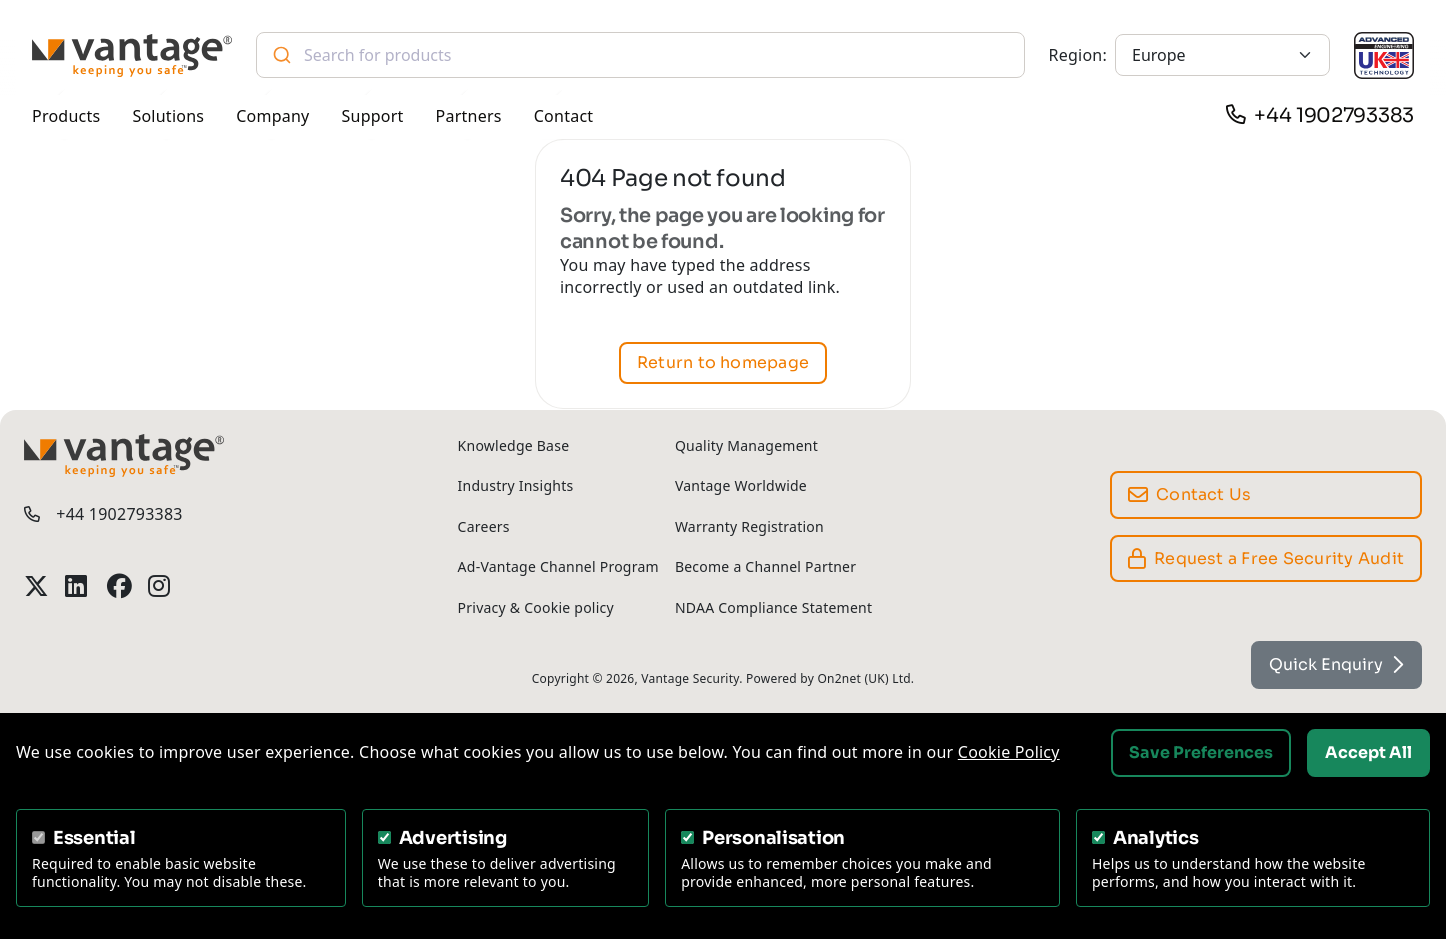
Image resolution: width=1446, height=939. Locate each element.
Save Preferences (1201, 752)
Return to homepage (723, 363)
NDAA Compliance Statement (773, 607)
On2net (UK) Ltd (863, 678)
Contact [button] (564, 116)
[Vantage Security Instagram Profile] (160, 586)
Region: (1078, 55)
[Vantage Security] (132, 55)
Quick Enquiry (1336, 664)
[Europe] (1222, 55)
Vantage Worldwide (741, 485)
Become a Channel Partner (765, 566)
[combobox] (640, 55)
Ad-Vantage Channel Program (558, 566)
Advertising (453, 838)
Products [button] (66, 116)
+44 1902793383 (1334, 115)
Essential (94, 838)
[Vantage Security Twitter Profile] (36, 586)
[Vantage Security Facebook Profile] (119, 586)
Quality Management (746, 445)
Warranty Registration (749, 526)
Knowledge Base (514, 445)
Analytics (1156, 838)
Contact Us (1190, 494)
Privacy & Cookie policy (536, 607)
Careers (484, 526)
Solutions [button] (168, 116)
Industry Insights (516, 485)
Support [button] (373, 116)
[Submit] (280, 55)
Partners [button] (469, 116)
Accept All (1368, 752)
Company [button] (272, 116)
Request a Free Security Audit (1266, 558)
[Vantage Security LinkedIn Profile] (77, 586)
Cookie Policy (1009, 752)
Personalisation (773, 838)
